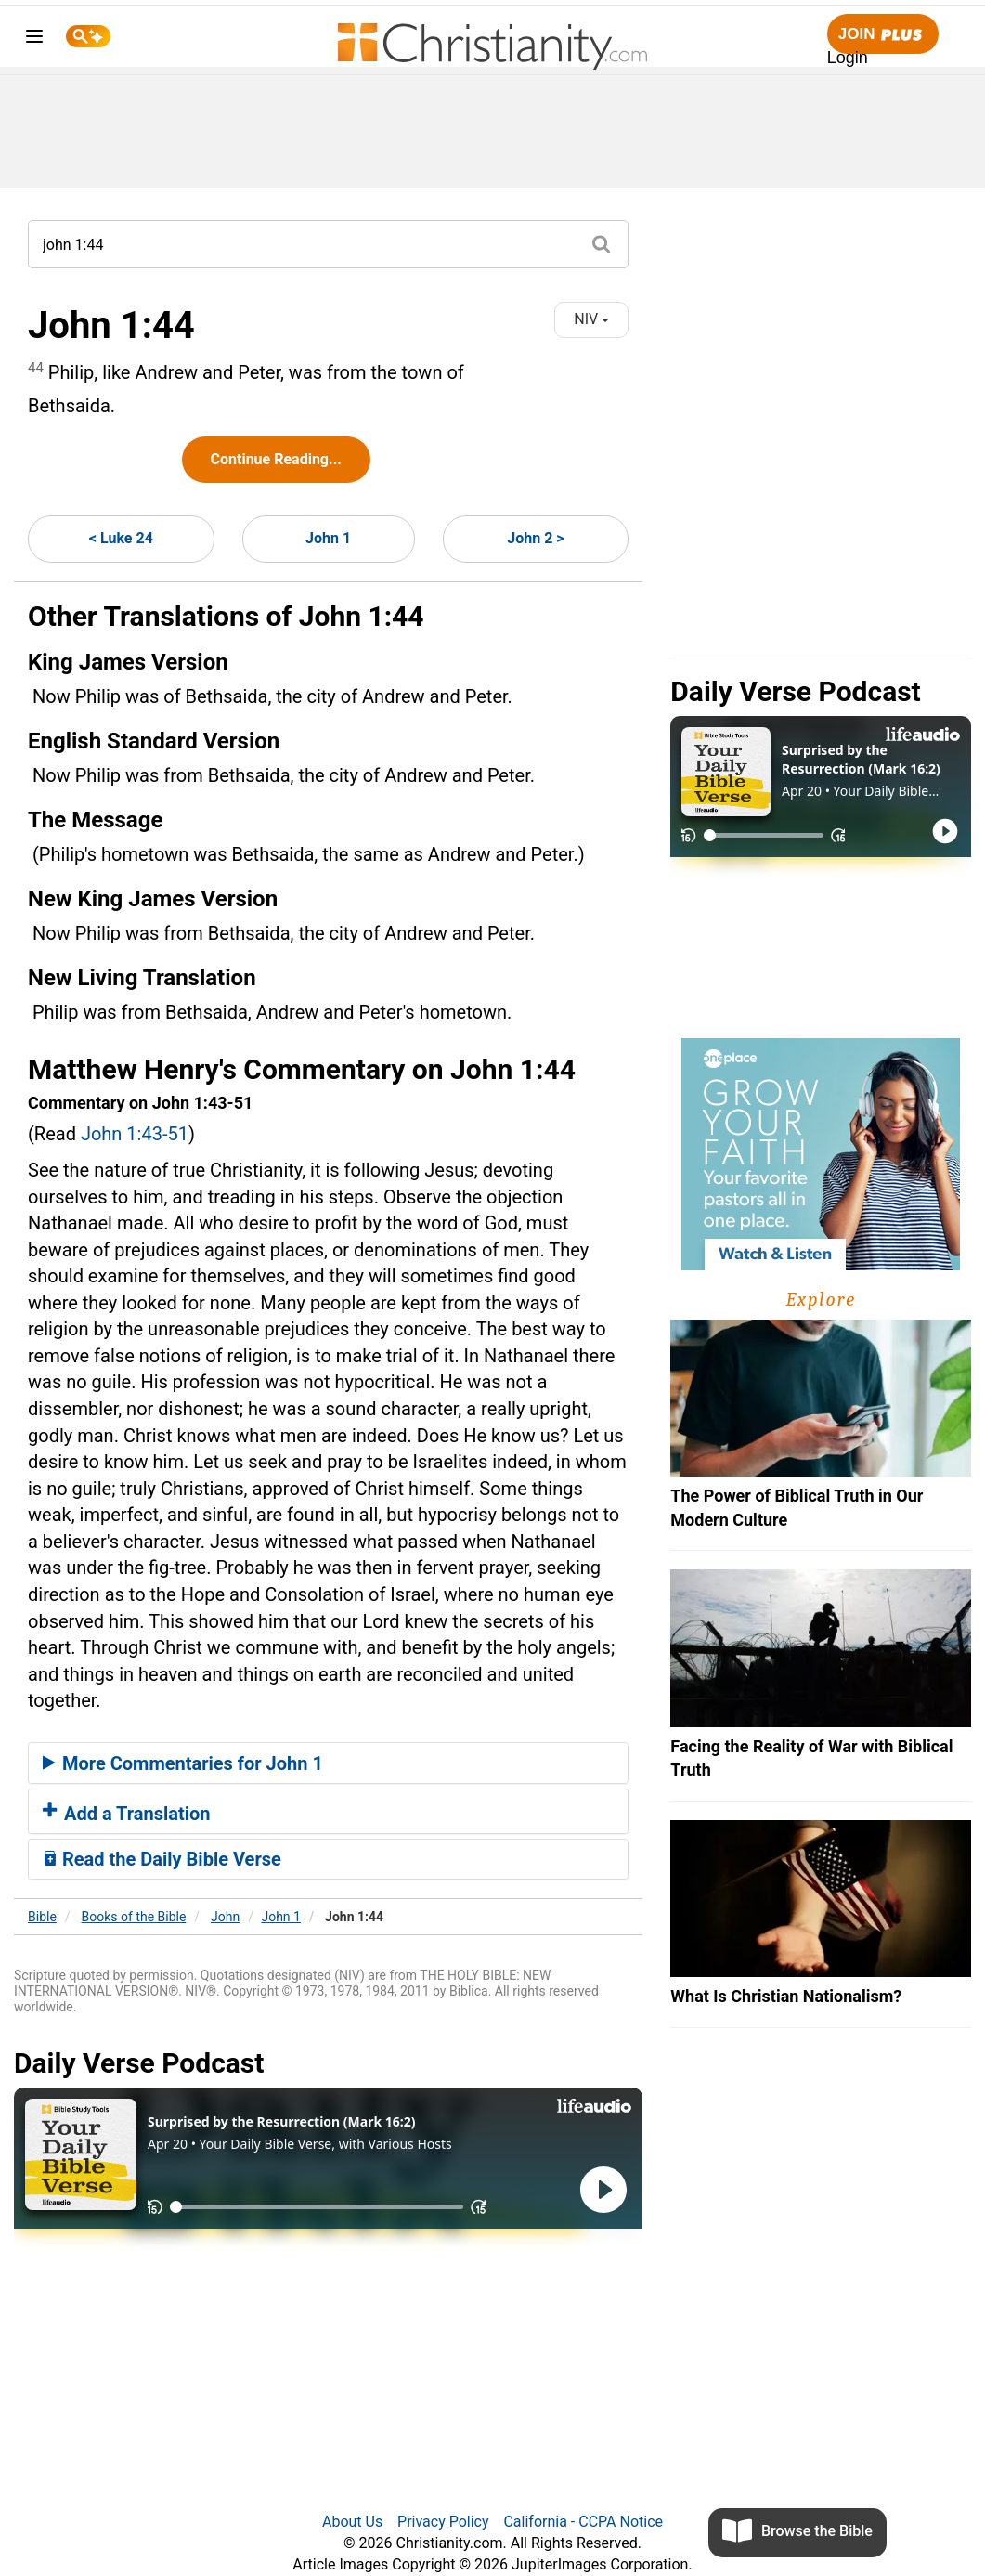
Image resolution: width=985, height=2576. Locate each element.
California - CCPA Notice (583, 2521)
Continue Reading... (276, 459)
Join (882, 34)
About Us (352, 2521)
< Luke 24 (121, 538)
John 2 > (535, 538)
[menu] (34, 39)
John (225, 1916)
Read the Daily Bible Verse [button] (162, 1859)
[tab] (328, 1763)
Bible (42, 1916)
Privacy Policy (443, 2521)
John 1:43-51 (134, 1134)
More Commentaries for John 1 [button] (183, 1763)
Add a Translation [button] (127, 1813)
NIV (591, 319)
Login (847, 57)
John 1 (328, 538)
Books (134, 1916)
